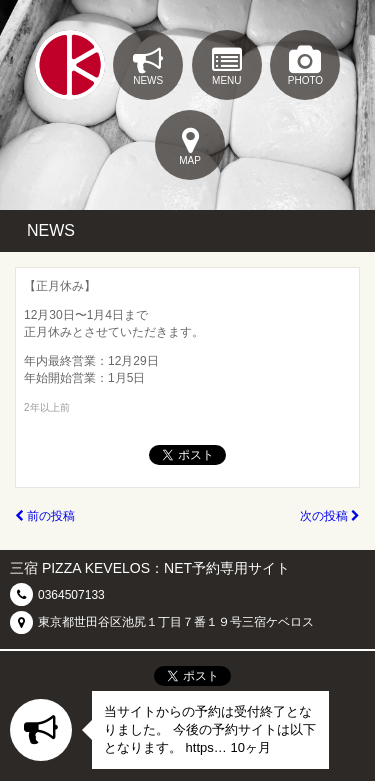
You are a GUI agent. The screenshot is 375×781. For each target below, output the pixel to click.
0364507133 (71, 595)
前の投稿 (45, 516)
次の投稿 (330, 516)
